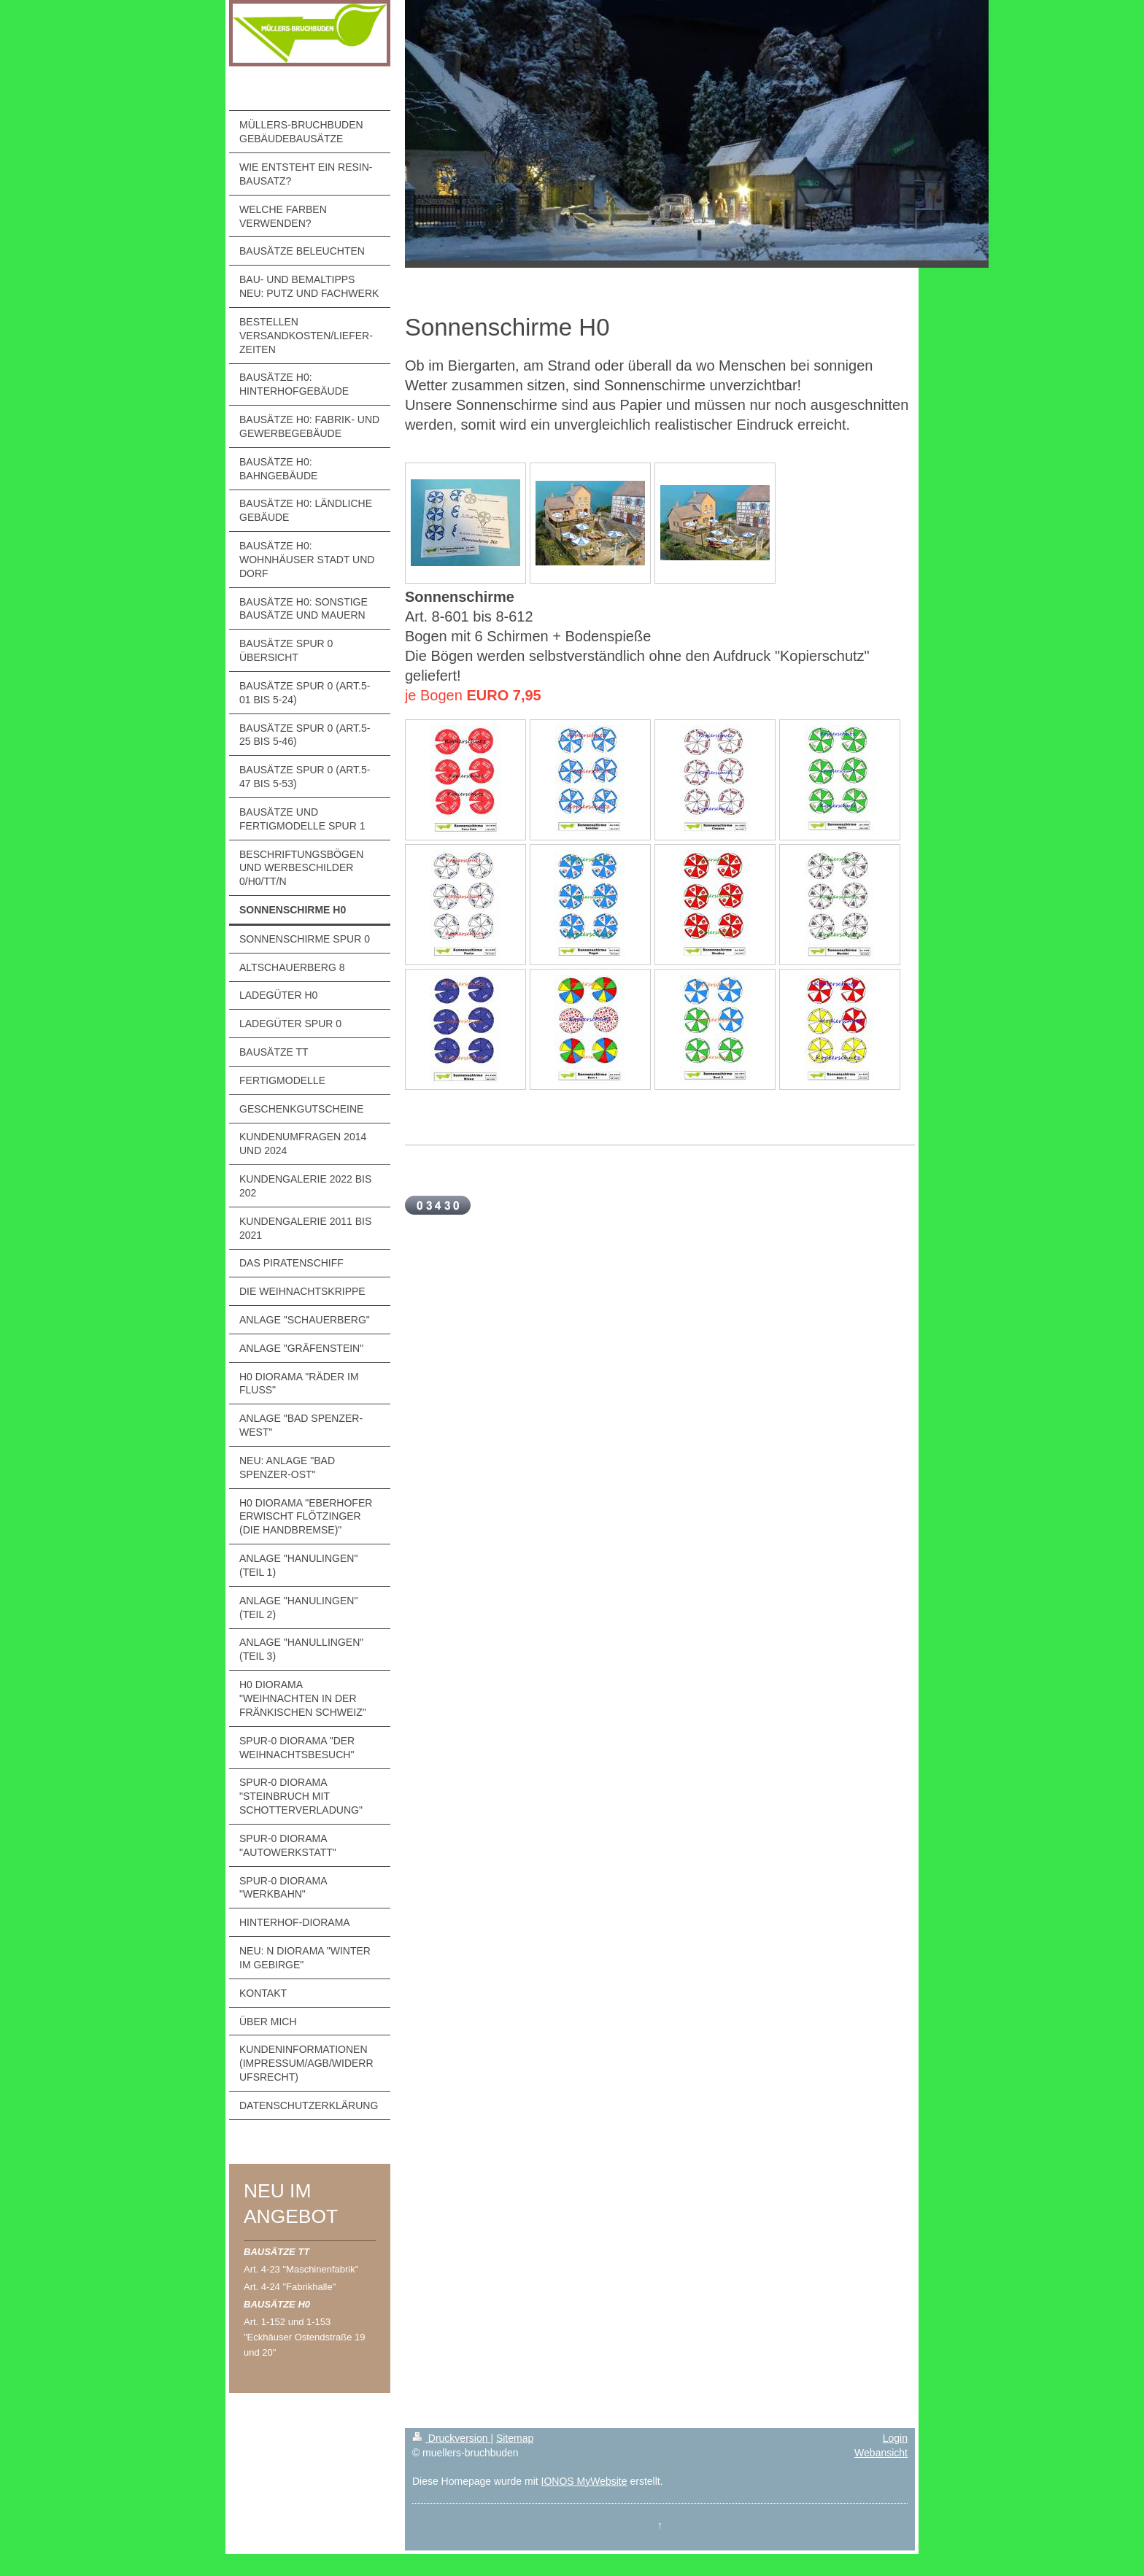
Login (895, 2438)
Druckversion (451, 2438)
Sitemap (514, 2438)
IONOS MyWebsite (584, 2481)
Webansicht (881, 2453)
